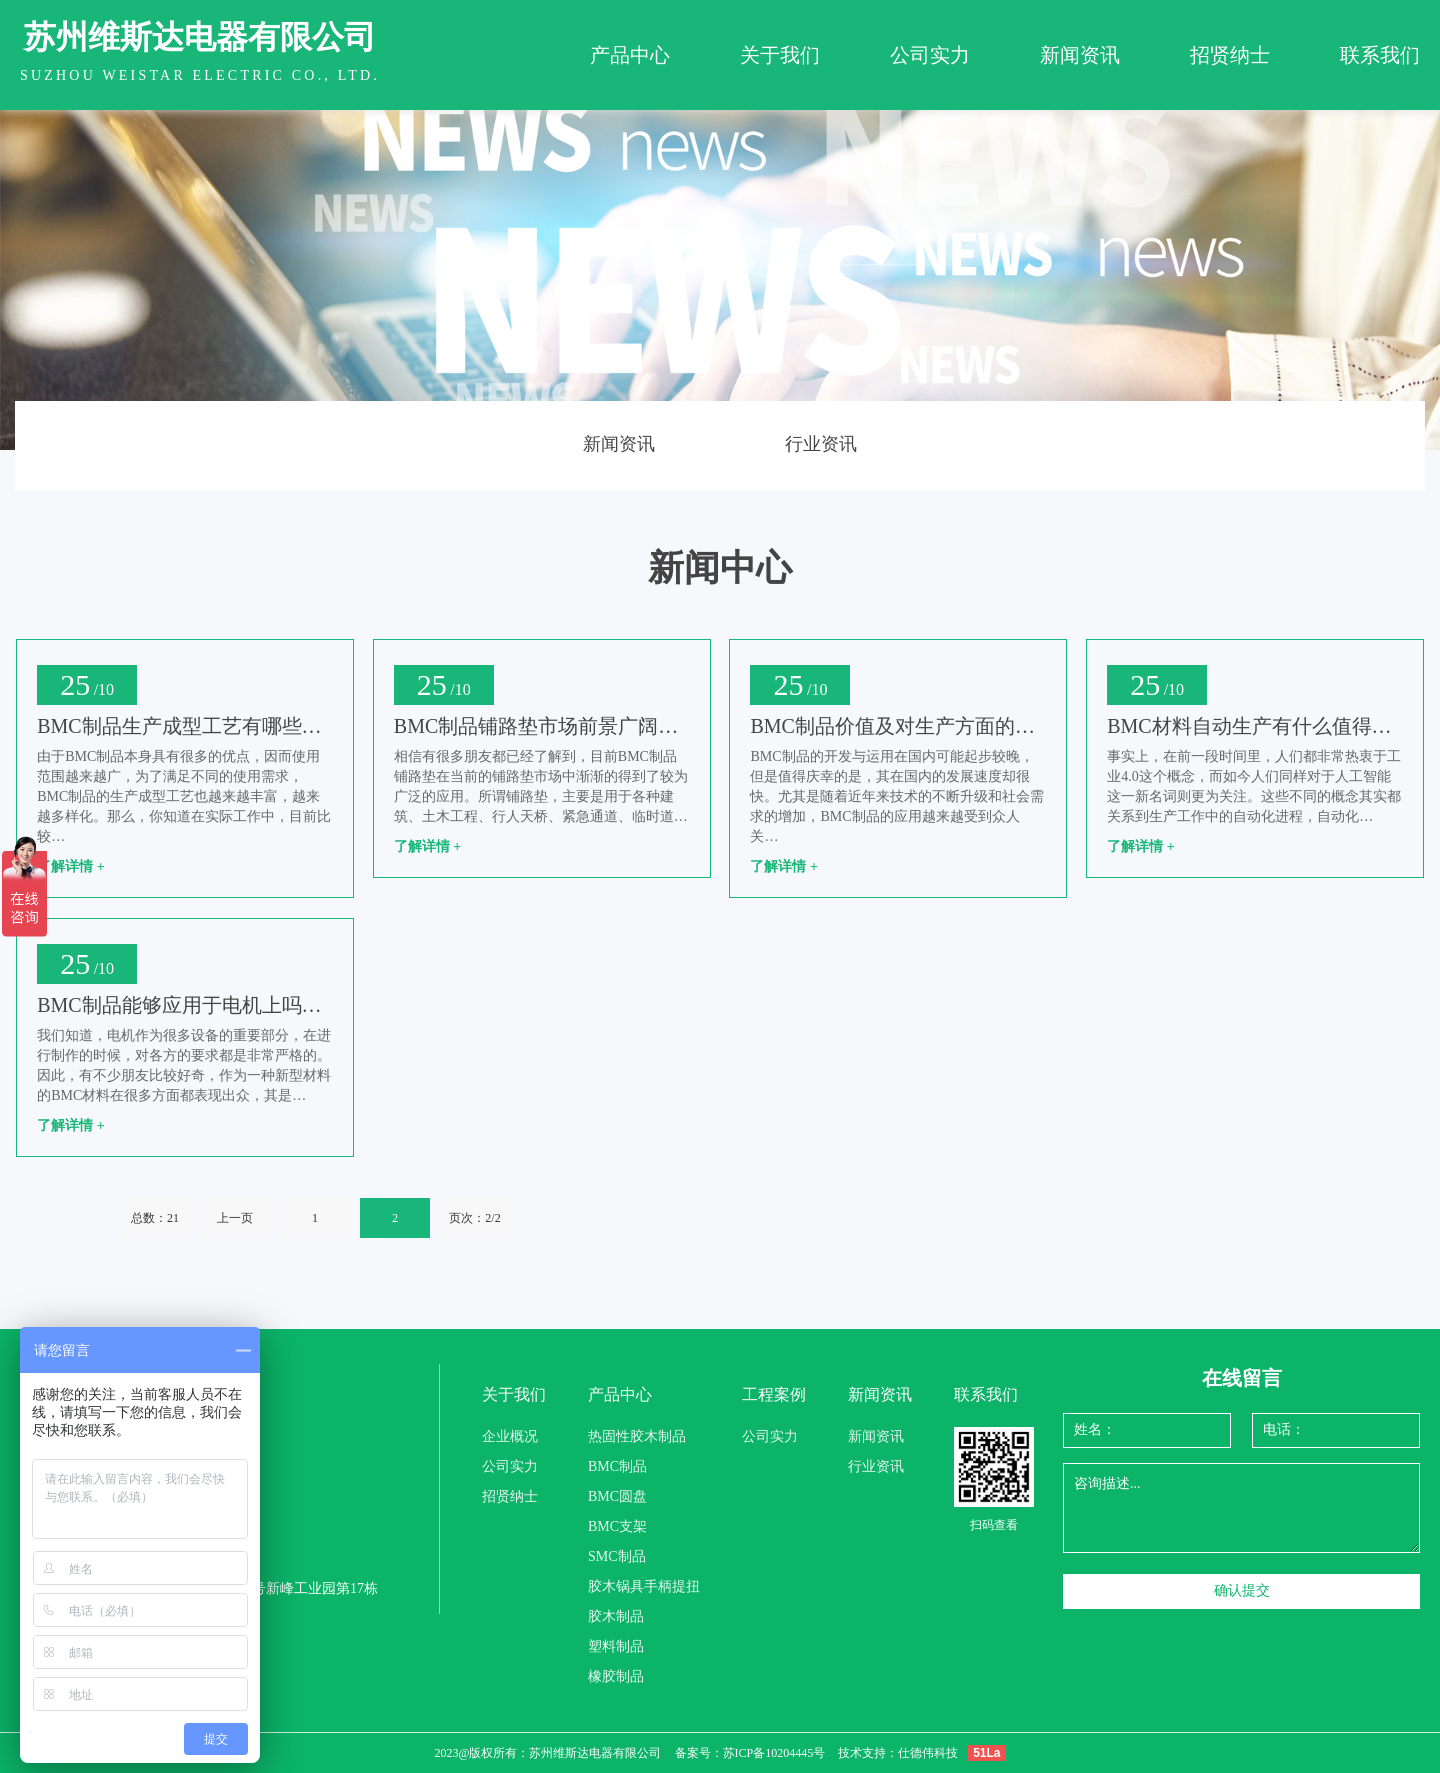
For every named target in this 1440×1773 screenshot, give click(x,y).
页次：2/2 (474, 1218)
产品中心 (630, 55)
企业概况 (510, 1436)
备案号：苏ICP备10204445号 (750, 1753)
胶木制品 (616, 1616)
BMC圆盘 (617, 1496)
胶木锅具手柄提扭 (644, 1586)
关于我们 (780, 55)
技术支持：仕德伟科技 (898, 1753)
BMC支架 (617, 1526)
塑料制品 (616, 1646)
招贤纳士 (1230, 55)
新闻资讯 (1080, 55)
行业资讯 (821, 444)
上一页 (235, 1218)
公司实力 (930, 55)
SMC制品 (617, 1556)
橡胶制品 (616, 1676)
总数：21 (155, 1218)
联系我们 (1380, 55)
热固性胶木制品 (637, 1436)
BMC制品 (617, 1466)
